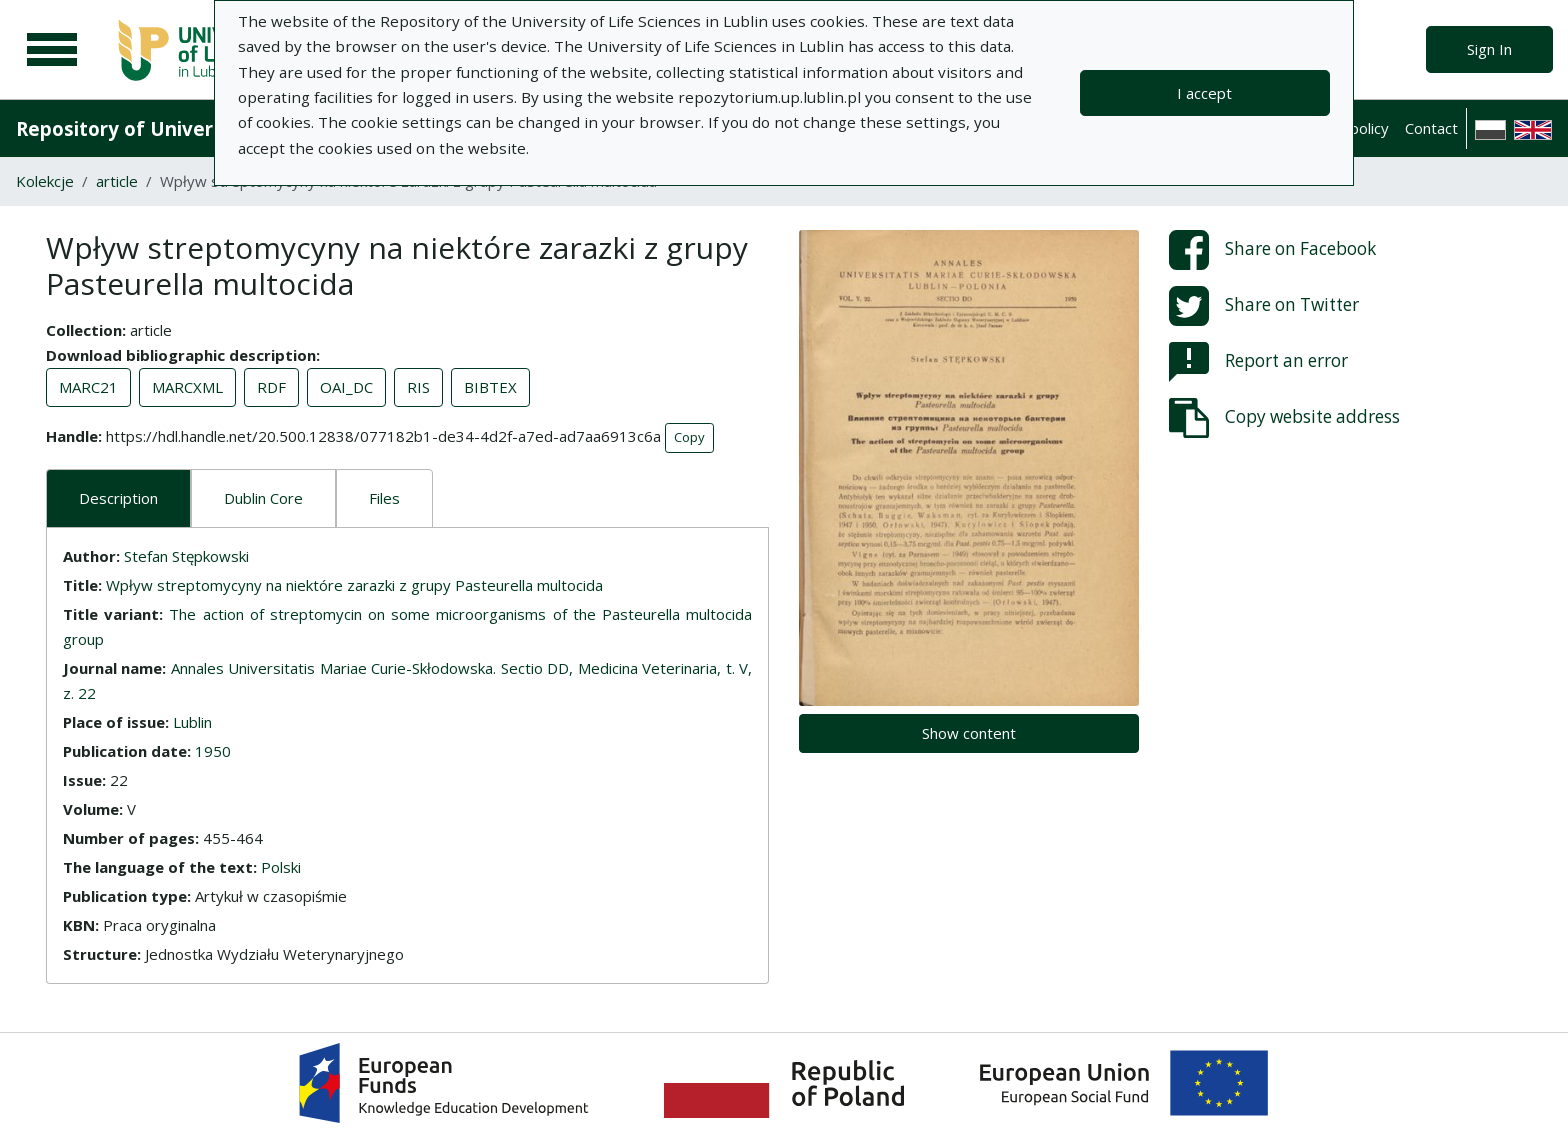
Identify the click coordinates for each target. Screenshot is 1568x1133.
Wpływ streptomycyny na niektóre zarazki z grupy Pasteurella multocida (354, 585)
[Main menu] (52, 50)
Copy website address (1284, 418)
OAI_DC (346, 387)
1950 (213, 751)
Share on (1272, 250)
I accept (1204, 93)
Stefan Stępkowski (186, 556)
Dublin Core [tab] (263, 498)
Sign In (1489, 49)
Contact (1431, 128)
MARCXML (187, 387)
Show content (969, 733)
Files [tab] (384, 498)
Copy (689, 437)
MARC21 (88, 387)
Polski (281, 867)
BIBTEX (490, 387)
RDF (271, 387)
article (117, 181)
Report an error (1258, 362)
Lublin (192, 722)
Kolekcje (45, 181)
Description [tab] (118, 498)
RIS (418, 387)
